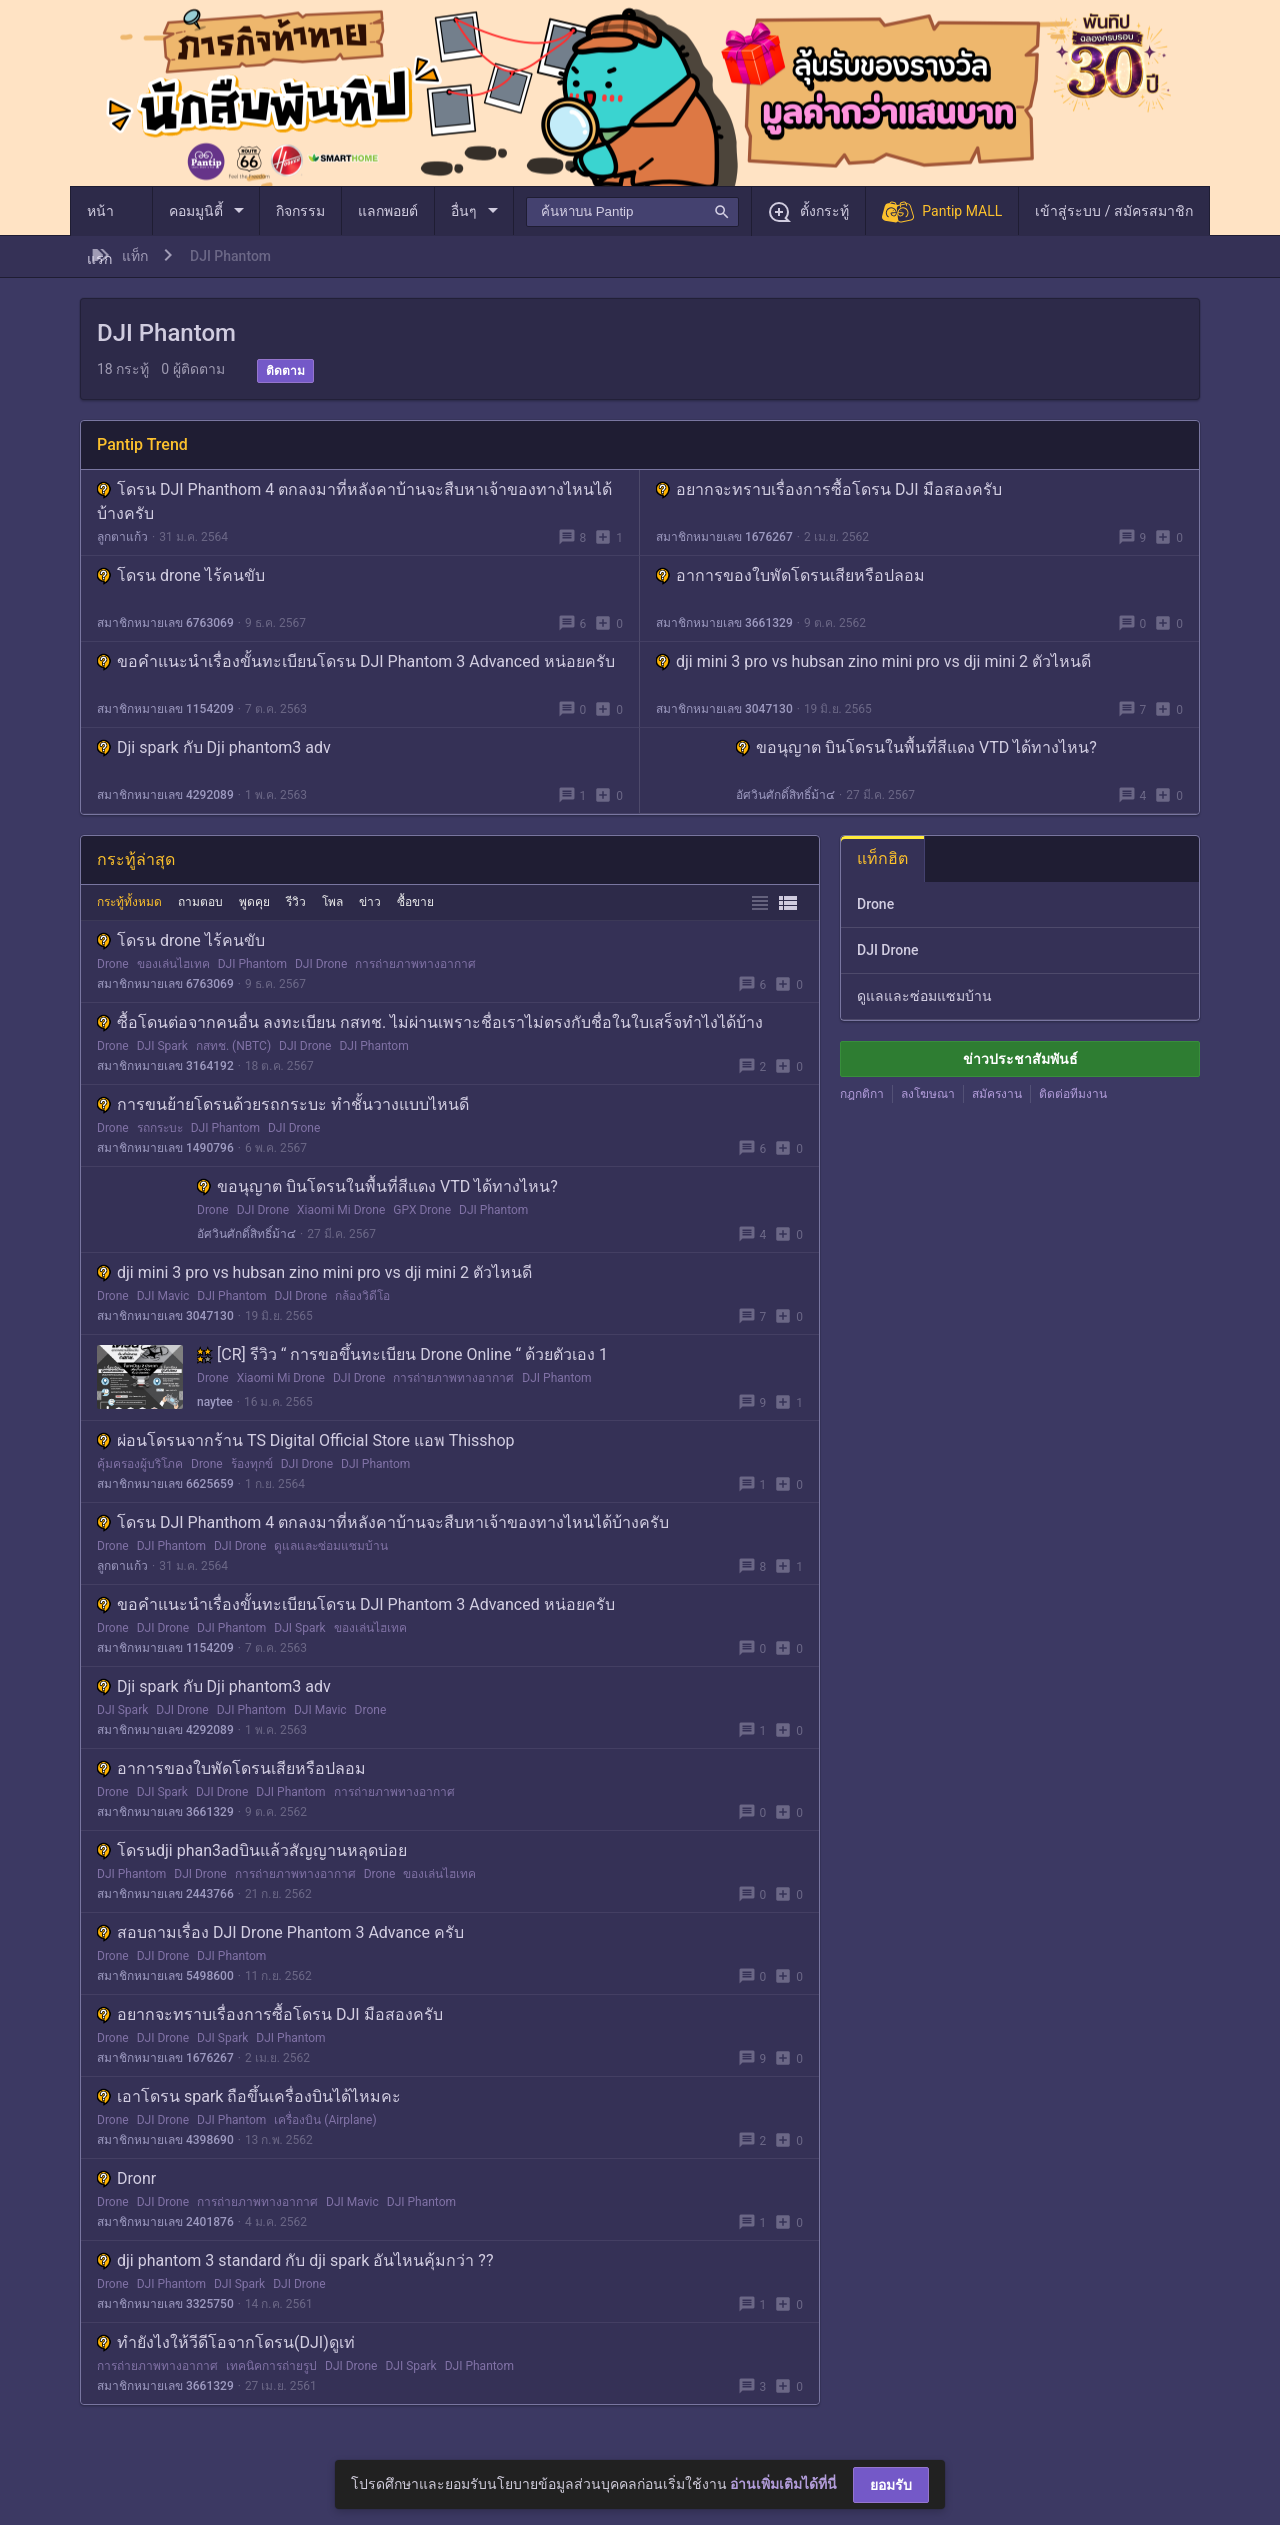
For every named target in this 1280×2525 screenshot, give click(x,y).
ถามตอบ (200, 902)
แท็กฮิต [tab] (882, 858)
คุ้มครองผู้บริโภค (140, 1464)
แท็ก (135, 256)
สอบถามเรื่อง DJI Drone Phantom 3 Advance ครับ (280, 1932)
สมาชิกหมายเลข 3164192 (165, 1066)
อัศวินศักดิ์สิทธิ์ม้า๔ (785, 795)
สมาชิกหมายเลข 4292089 (165, 795)
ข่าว (370, 902)
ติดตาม (285, 371)
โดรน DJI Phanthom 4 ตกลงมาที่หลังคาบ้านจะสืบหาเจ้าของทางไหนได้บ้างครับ (383, 1522)
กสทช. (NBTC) (233, 1046)
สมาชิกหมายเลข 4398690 (165, 2140)
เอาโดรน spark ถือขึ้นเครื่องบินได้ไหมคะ (249, 2096)
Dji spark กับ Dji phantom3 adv (214, 747)
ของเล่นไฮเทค (173, 964)
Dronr (126, 2178)
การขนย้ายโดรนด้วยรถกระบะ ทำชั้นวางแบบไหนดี (283, 1104)
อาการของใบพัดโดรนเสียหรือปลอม (790, 575)
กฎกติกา (862, 1094)
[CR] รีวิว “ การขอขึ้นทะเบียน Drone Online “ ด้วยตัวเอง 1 (402, 1354)
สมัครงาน (997, 1094)
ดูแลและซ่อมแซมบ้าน (331, 1546)
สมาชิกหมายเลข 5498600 (165, 1976)
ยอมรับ (891, 2485)
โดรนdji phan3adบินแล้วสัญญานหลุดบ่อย (252, 1850)
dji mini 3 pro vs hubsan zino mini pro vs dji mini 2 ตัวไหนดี (873, 661)
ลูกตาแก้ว (122, 537)
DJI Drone (321, 964)
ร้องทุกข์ (252, 1464)
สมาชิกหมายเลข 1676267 (724, 537)
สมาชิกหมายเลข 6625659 (165, 1484)
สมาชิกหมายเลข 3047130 (724, 709)
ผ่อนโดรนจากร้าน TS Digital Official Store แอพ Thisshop (306, 1440)
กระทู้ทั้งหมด (129, 902)
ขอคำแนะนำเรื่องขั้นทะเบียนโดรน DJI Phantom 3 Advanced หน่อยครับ (356, 661)
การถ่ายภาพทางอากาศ (415, 964)
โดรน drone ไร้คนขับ (181, 575)
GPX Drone (422, 1210)
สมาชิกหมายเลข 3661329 (724, 623)
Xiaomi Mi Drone (341, 1210)
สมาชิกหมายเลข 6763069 (165, 623)
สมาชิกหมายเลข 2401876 (165, 2222)
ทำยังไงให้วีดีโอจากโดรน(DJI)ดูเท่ (226, 2342)
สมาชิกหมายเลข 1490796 (165, 1148)
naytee (215, 1402)
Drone (113, 964)
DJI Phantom (252, 964)
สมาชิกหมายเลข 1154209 (165, 709)
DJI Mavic (163, 1296)
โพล (332, 902)
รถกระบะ (160, 1128)
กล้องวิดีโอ (362, 1296)
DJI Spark (162, 1046)
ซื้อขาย (415, 902)
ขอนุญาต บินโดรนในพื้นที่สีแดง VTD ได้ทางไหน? (916, 747)
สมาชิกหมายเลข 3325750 (165, 2304)
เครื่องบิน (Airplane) (325, 2120)
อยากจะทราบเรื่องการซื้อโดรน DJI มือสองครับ (829, 489)
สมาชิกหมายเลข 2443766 (165, 1894)
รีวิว (296, 902)
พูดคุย (254, 902)
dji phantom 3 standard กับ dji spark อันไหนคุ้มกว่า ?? (295, 2260)
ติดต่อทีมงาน (1073, 1094)
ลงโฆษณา (928, 1094)
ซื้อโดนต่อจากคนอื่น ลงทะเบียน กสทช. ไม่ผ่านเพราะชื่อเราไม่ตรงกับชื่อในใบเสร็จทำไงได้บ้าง (430, 1022)
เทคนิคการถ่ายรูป (271, 2366)
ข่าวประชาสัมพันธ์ (1020, 1059)
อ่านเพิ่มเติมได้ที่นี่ (783, 2484)
